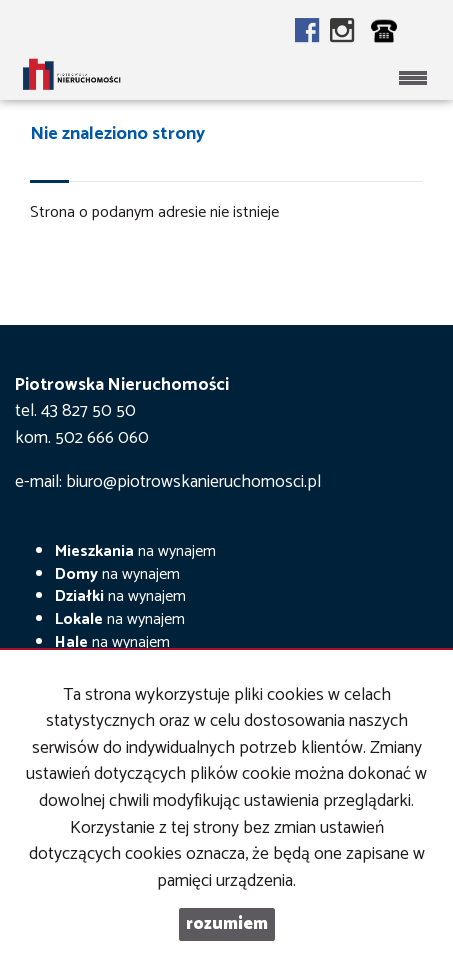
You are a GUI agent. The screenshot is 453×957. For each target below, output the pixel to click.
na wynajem (135, 551)
